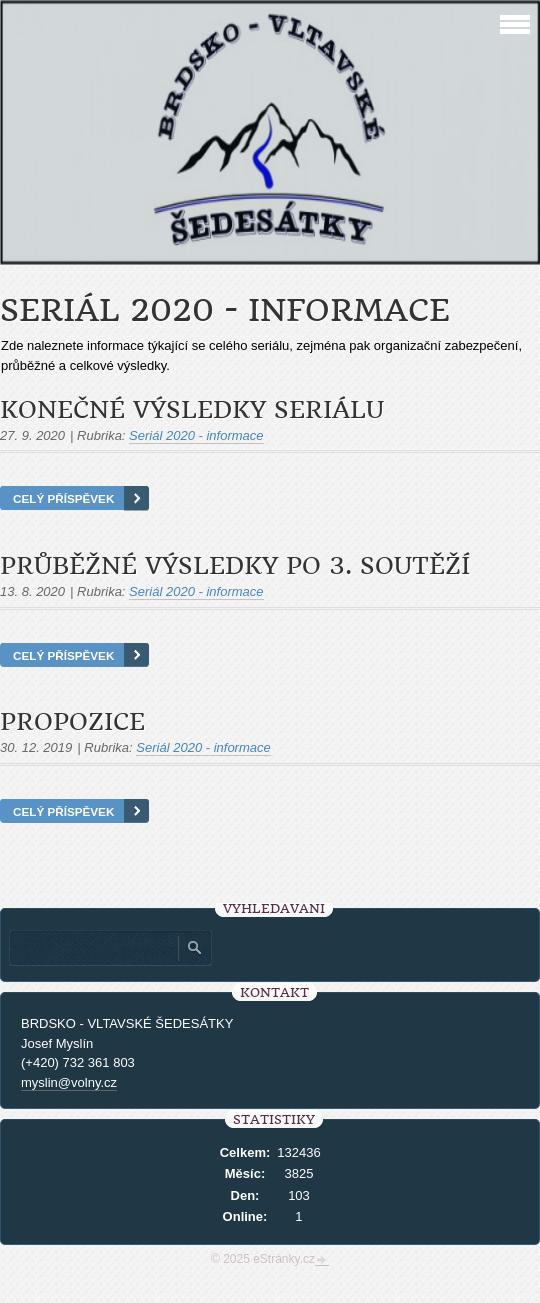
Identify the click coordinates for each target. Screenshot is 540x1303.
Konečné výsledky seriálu (192, 410)
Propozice (72, 722)
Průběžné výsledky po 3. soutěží (235, 566)
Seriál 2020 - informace (196, 435)
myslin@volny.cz (69, 1082)
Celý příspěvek (63, 498)
